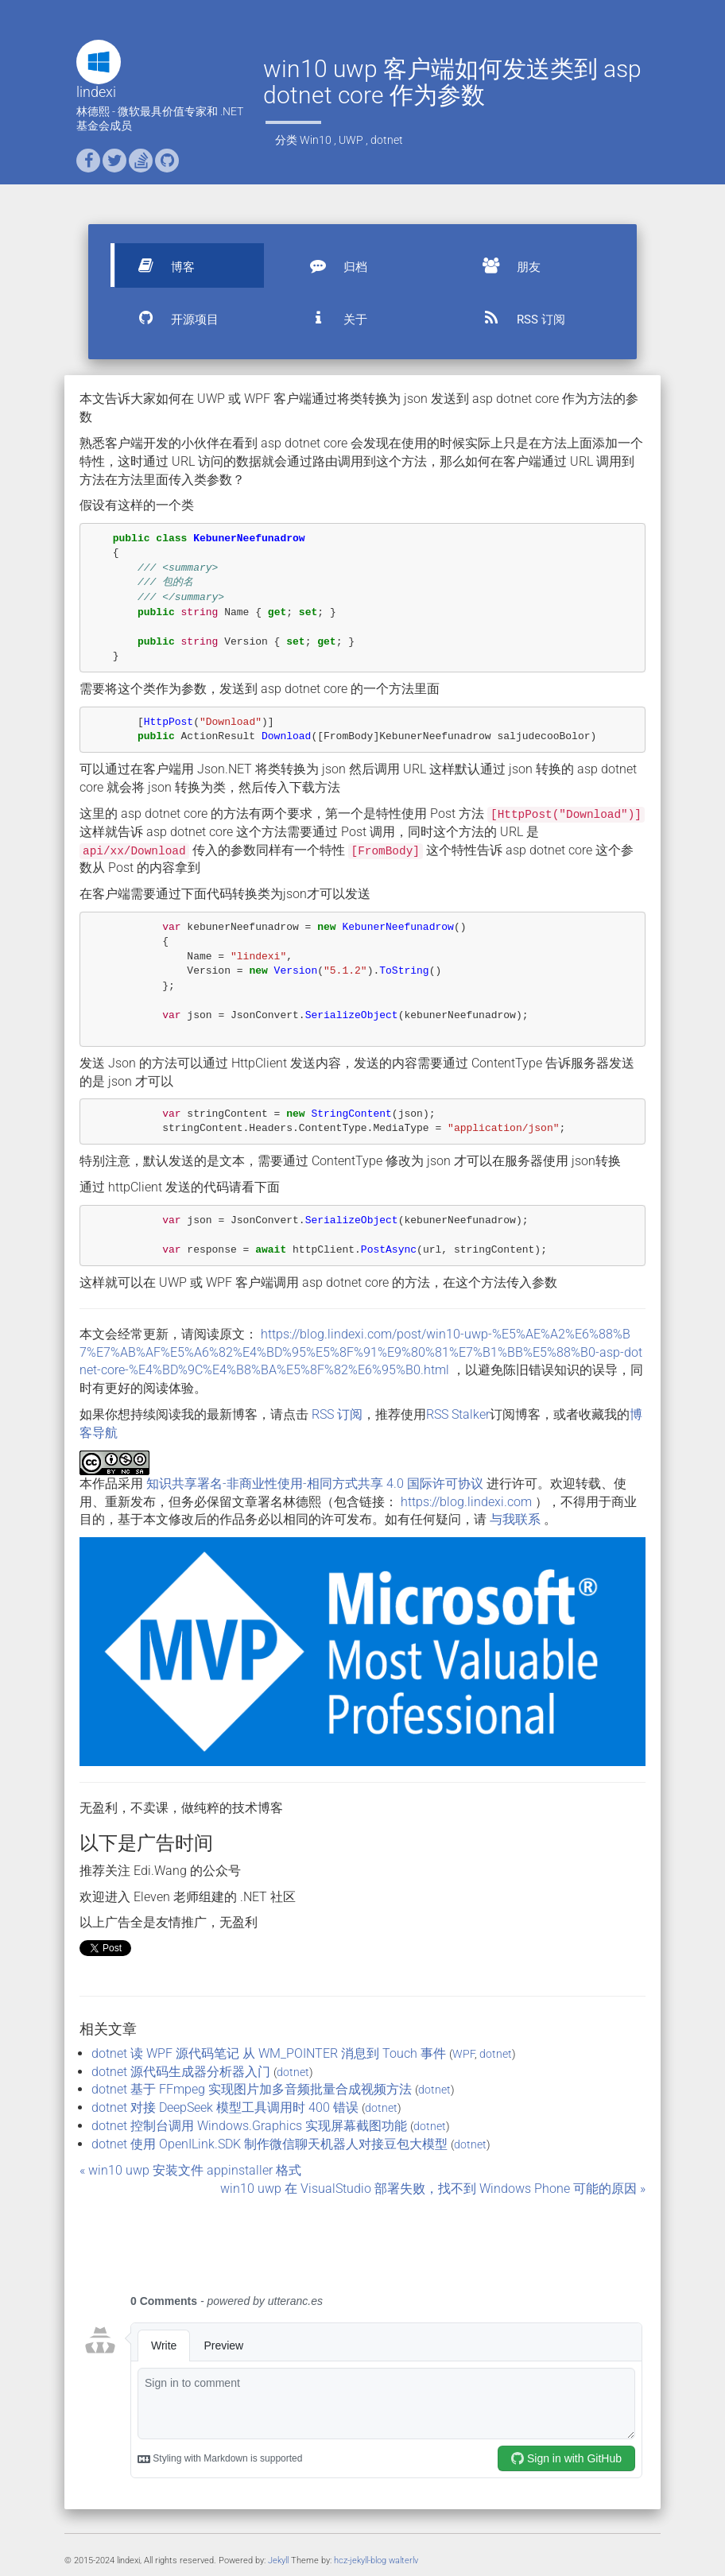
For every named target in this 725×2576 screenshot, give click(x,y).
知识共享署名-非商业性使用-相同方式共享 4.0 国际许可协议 (314, 1483)
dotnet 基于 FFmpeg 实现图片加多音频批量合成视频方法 (251, 2089)
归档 (331, 265)
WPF (463, 2053)
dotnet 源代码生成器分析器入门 (180, 2071)
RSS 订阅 (517, 318)
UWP (351, 140)
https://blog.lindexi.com (466, 1501)
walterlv (403, 2560)
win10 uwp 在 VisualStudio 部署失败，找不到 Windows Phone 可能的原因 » (433, 2188)
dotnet (386, 140)
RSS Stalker (458, 1414)
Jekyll (278, 2560)
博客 (159, 265)
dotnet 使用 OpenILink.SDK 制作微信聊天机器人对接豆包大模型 (269, 2144)
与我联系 (515, 1519)
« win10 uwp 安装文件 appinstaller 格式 (190, 2170)
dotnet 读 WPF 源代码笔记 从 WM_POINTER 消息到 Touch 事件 (268, 2053)
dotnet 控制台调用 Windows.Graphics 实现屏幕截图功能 (249, 2125)
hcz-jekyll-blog (360, 2560)
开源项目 (171, 318)
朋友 (505, 265)
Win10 (315, 140)
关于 (331, 318)
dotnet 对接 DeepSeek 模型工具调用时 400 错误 (225, 2107)
